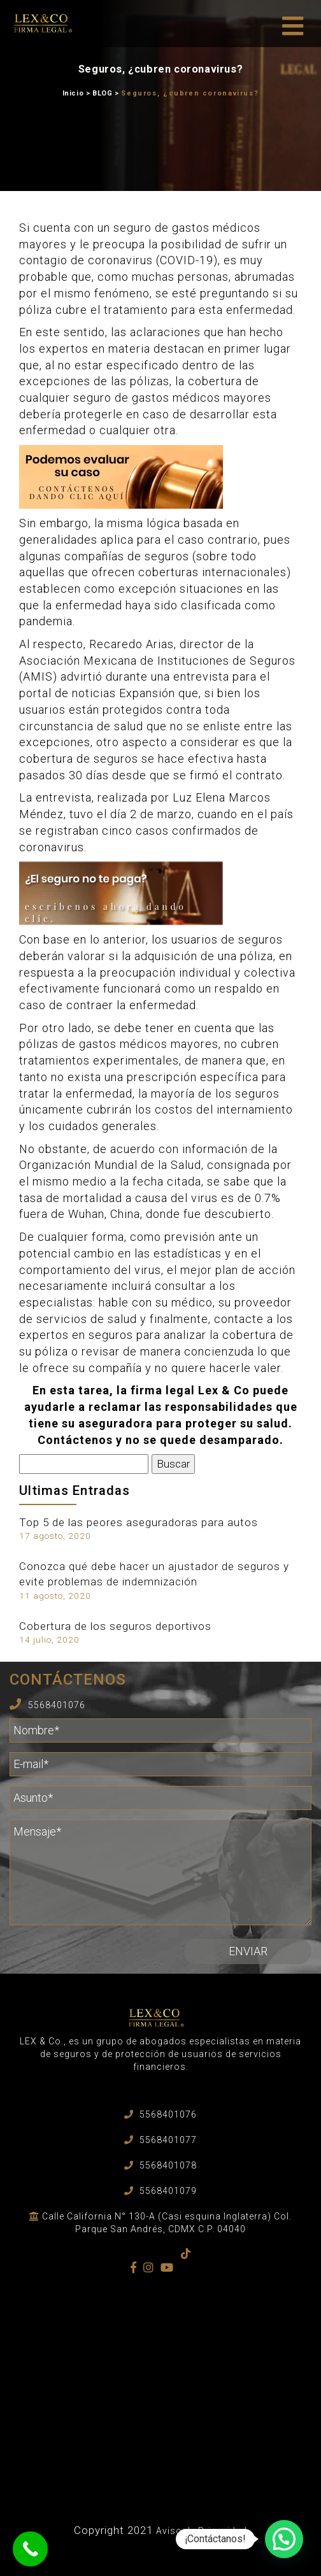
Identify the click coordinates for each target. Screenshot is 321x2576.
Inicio (73, 93)
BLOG (102, 93)
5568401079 (168, 2191)
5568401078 (168, 2165)
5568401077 (168, 2140)
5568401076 (56, 1705)
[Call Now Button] (30, 2548)
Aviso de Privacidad (201, 2531)
